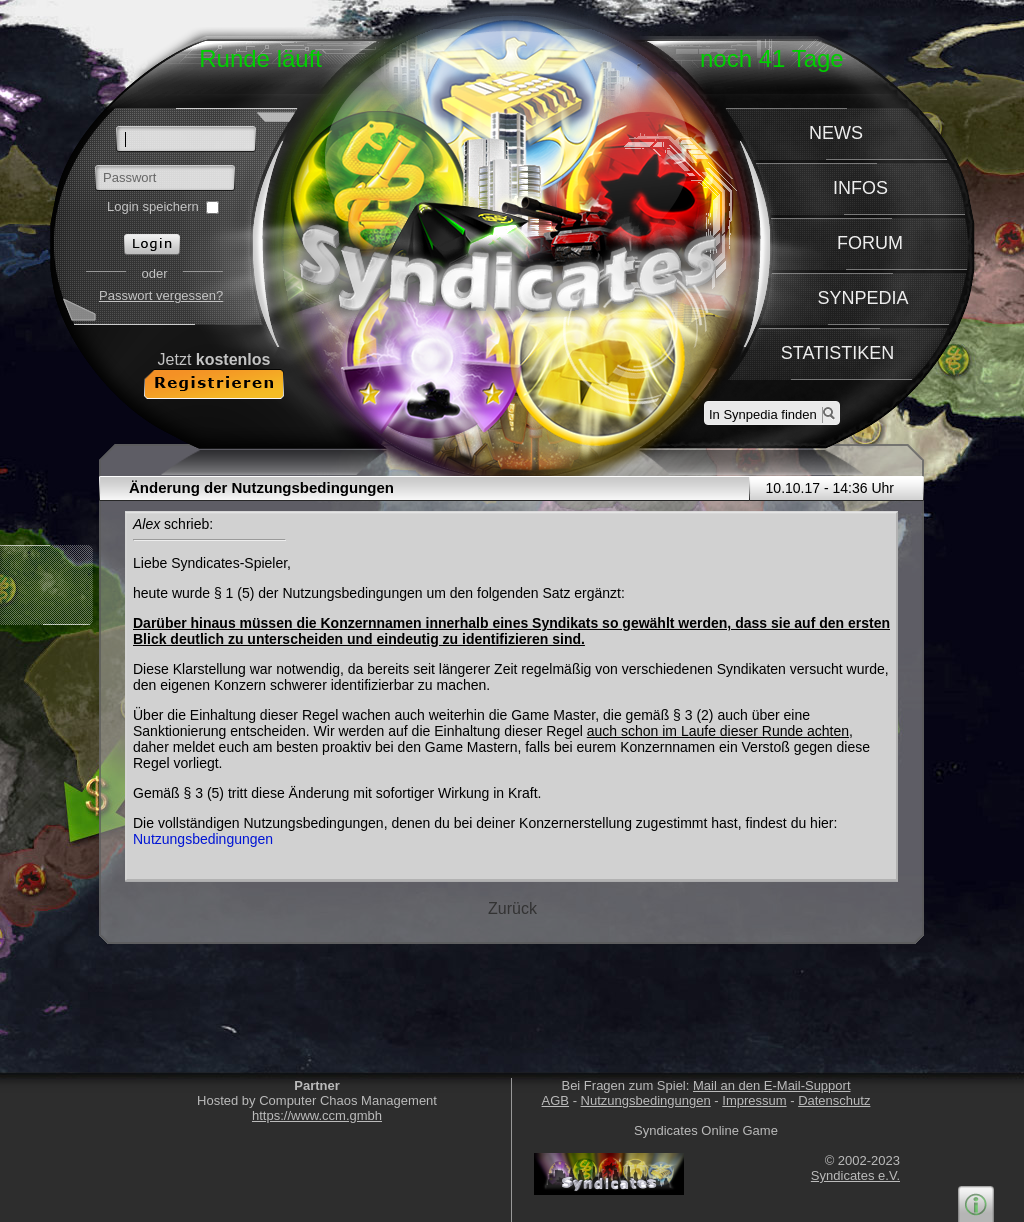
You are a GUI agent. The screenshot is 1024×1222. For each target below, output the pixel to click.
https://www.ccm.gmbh (317, 1115)
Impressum (754, 1100)
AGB (555, 1100)
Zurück (512, 908)
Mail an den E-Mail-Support (772, 1085)
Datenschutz (834, 1100)
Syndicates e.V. (855, 1175)
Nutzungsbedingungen (203, 839)
